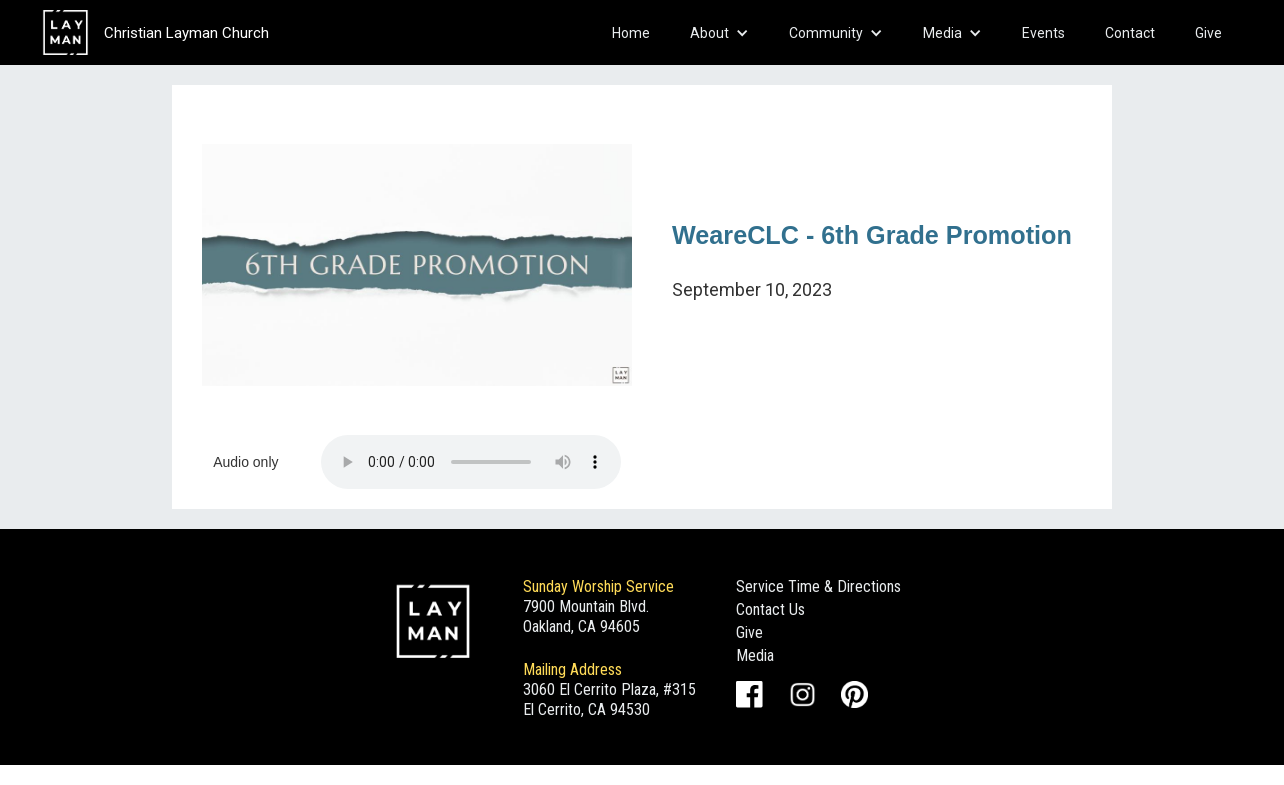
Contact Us (770, 609)
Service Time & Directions (818, 586)
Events (1043, 33)
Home (631, 33)
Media (755, 655)
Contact (1130, 33)
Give (1208, 33)
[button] (719, 33)
